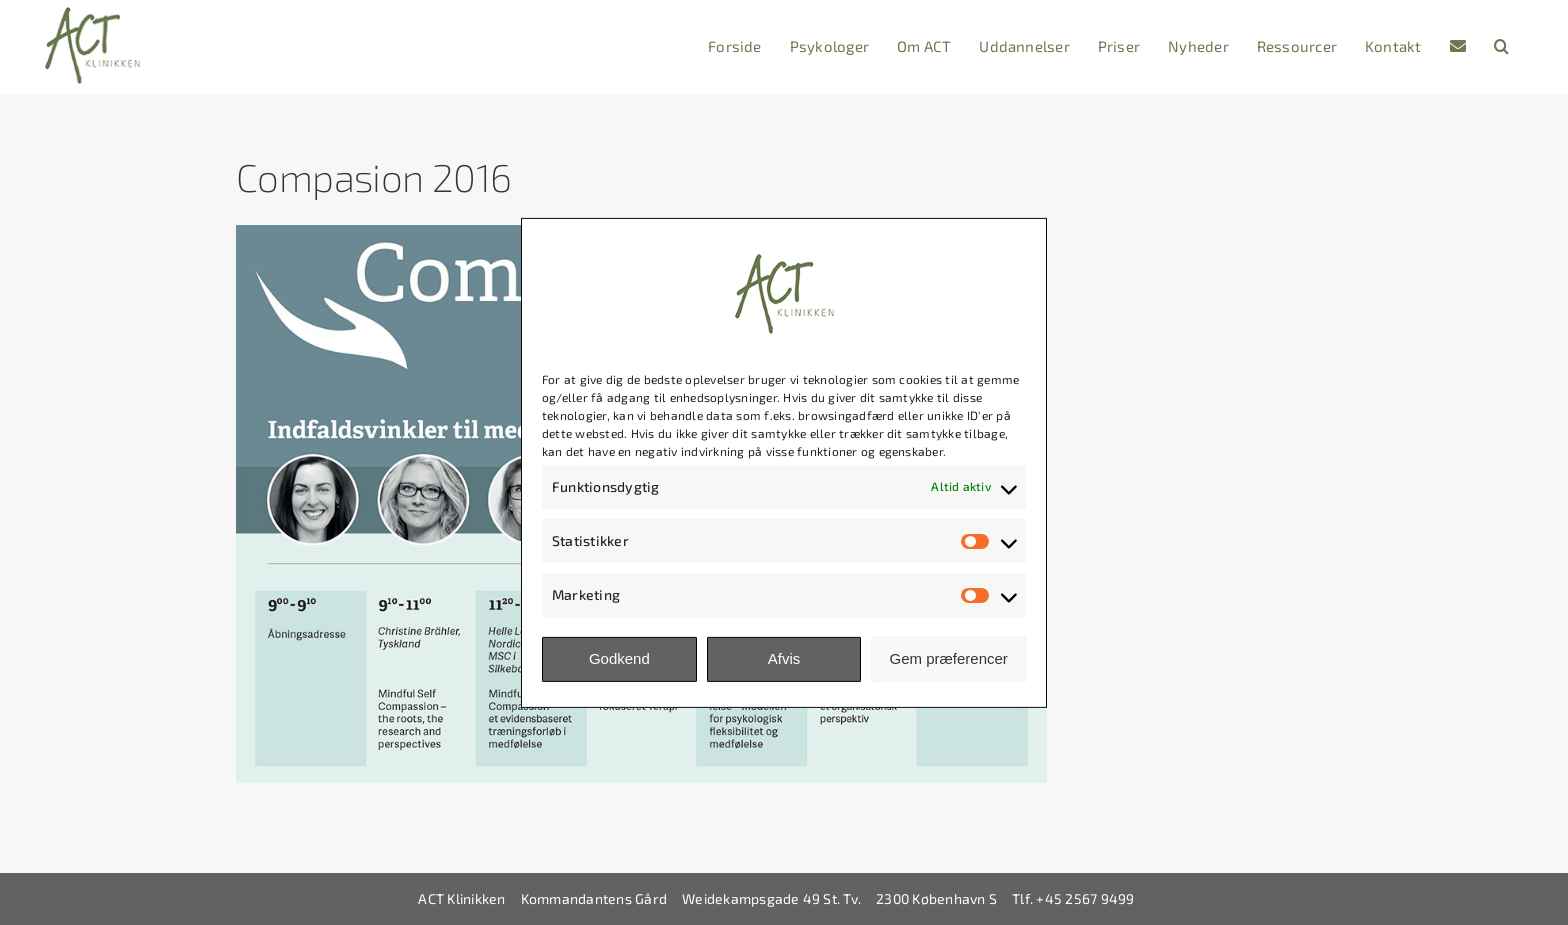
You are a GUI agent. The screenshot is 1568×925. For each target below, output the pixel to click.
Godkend (619, 658)
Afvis (784, 658)
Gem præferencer (948, 658)
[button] (1501, 47)
